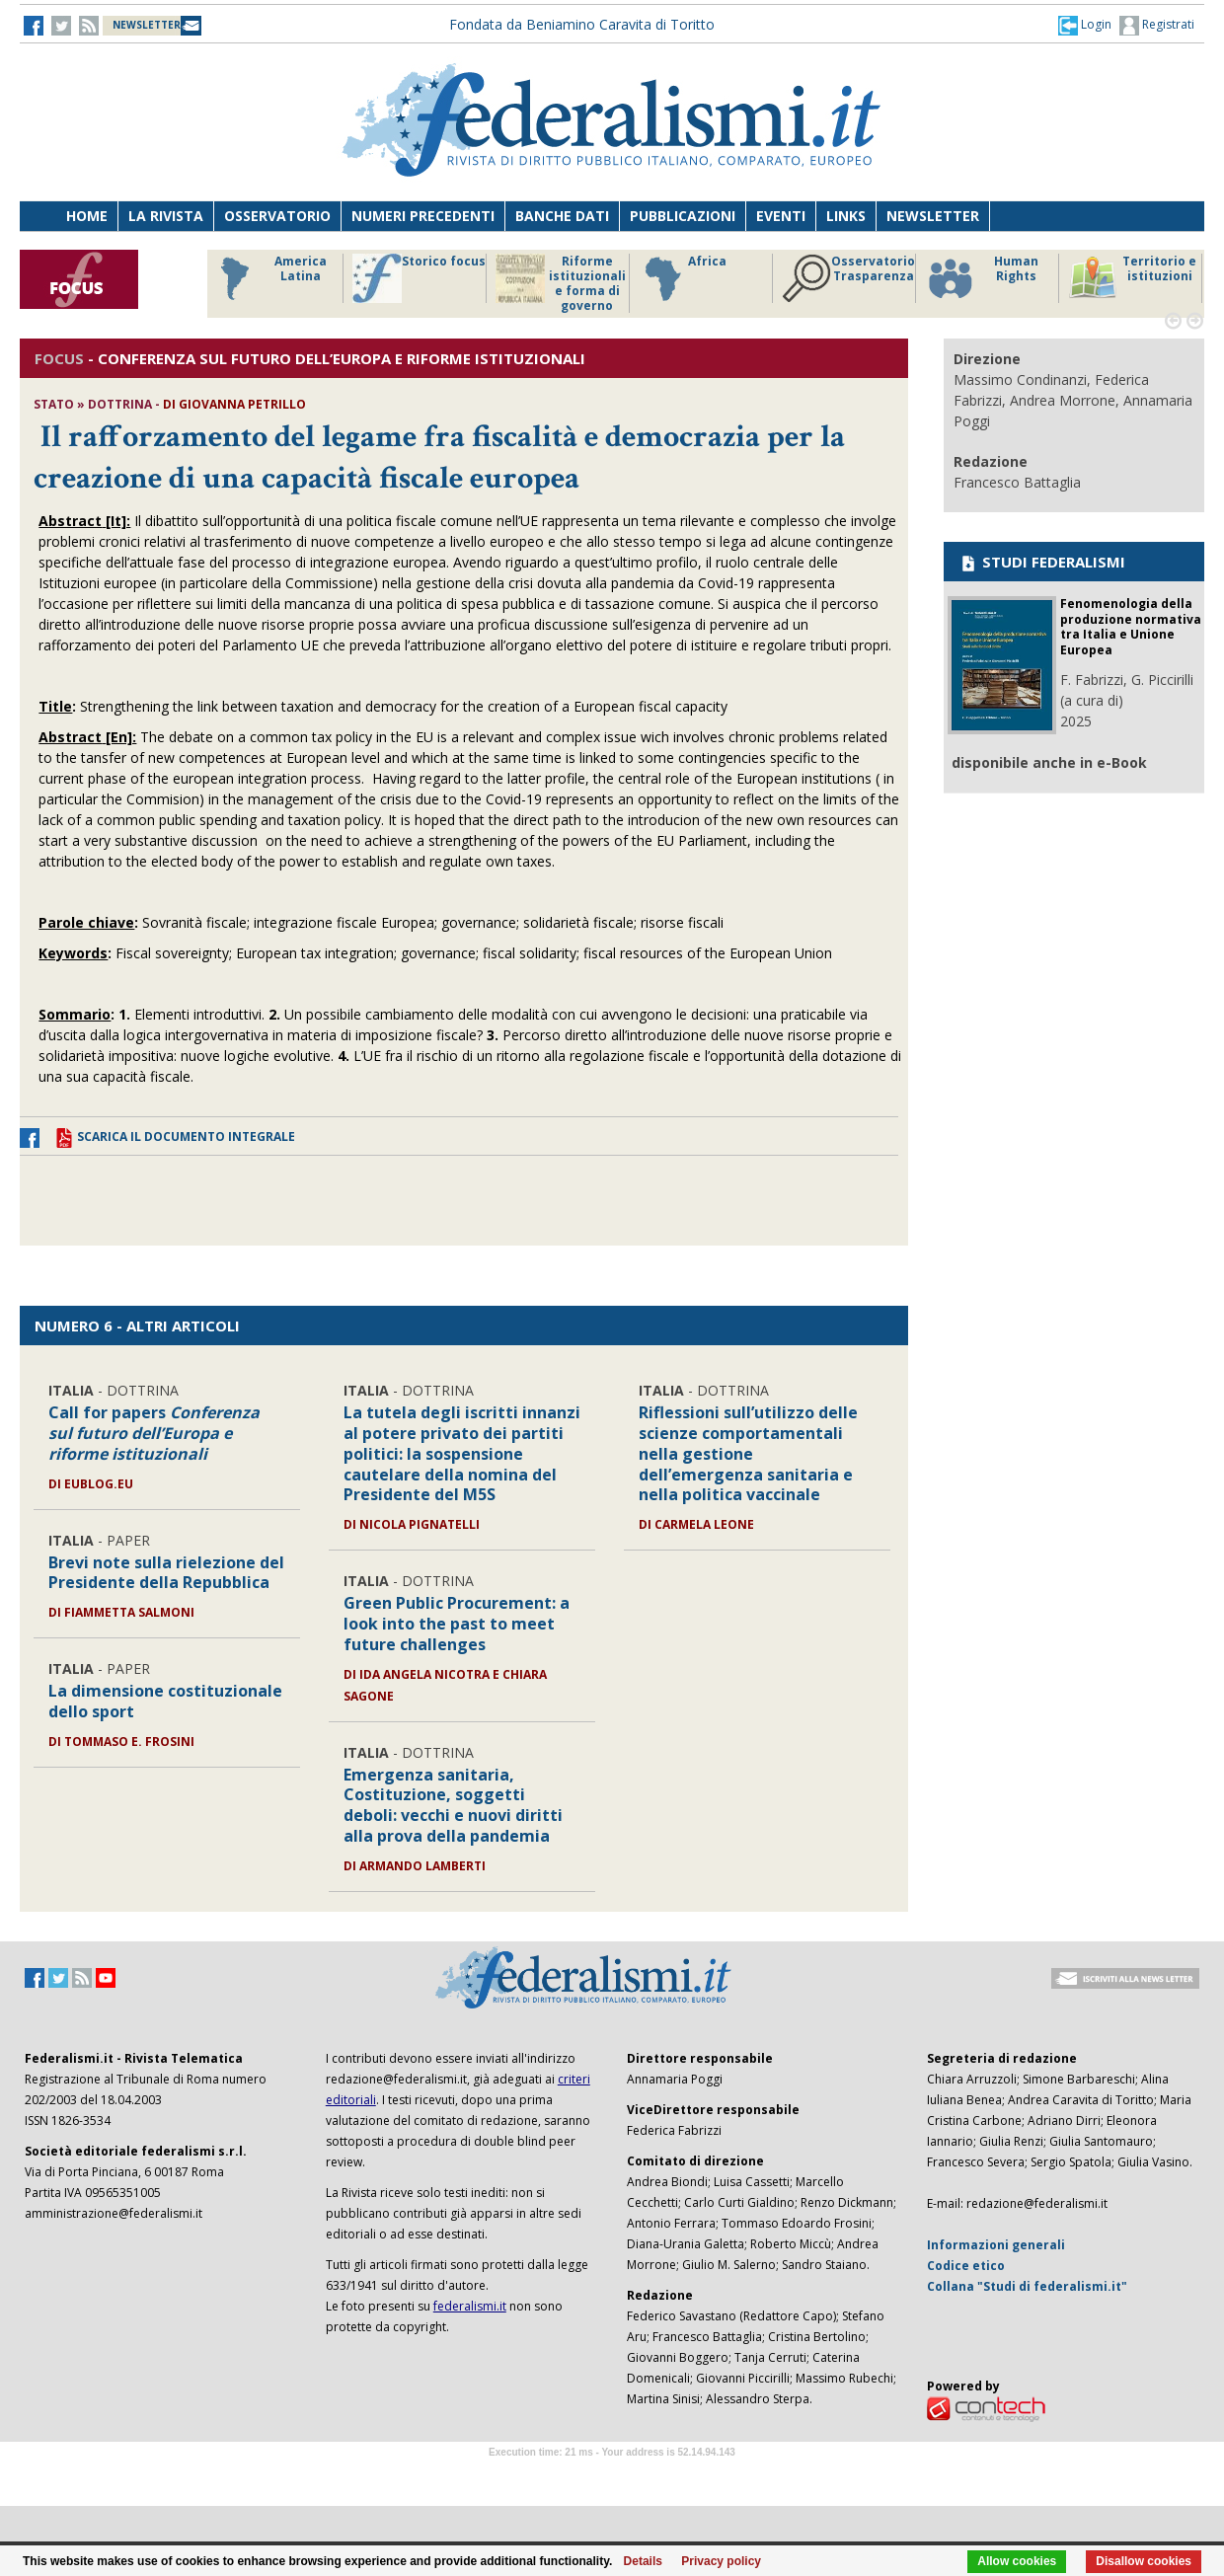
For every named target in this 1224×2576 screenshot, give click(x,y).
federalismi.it (469, 2306)
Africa (683, 278)
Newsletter (932, 215)
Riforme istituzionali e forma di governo (561, 283)
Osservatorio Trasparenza (848, 278)
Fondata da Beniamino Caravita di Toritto (582, 24)
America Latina (268, 278)
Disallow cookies (1143, 2561)
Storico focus (419, 278)
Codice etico (966, 2265)
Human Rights (981, 278)
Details (643, 2561)
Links (846, 215)
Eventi (780, 215)
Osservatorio (277, 215)
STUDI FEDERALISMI (1041, 561)
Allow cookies (1016, 2561)
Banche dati (562, 215)
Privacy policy (721, 2561)
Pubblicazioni (682, 215)
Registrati (1156, 26)
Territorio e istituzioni (1132, 278)
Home (87, 215)
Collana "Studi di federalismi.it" (1027, 2286)
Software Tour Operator (612, 2474)
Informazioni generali (996, 2244)
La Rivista (165, 215)
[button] (1084, 24)
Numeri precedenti (423, 215)
